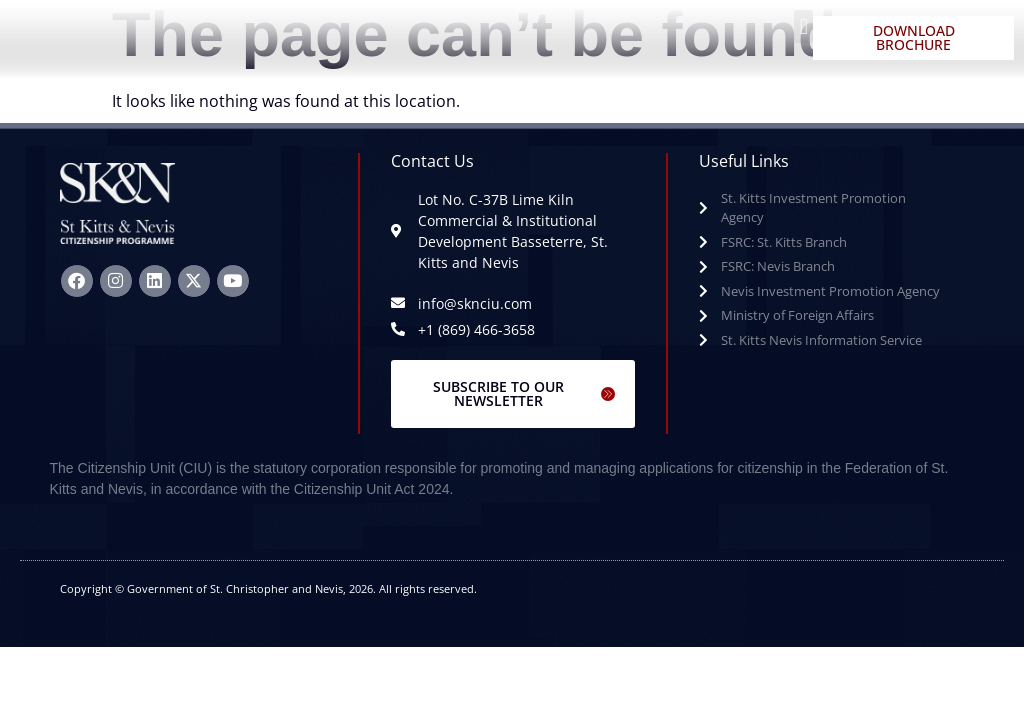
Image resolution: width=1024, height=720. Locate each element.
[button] (803, 26)
